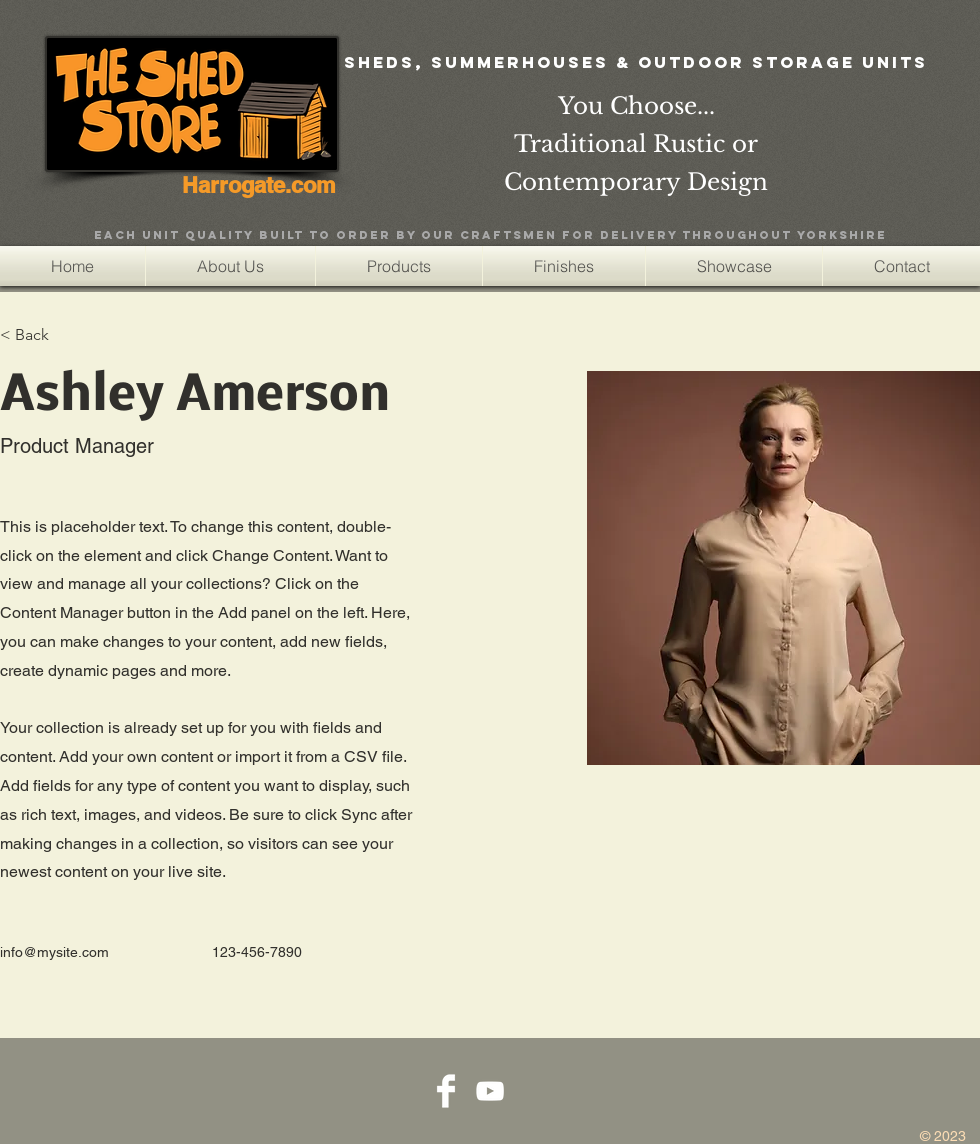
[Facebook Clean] (446, 1091)
